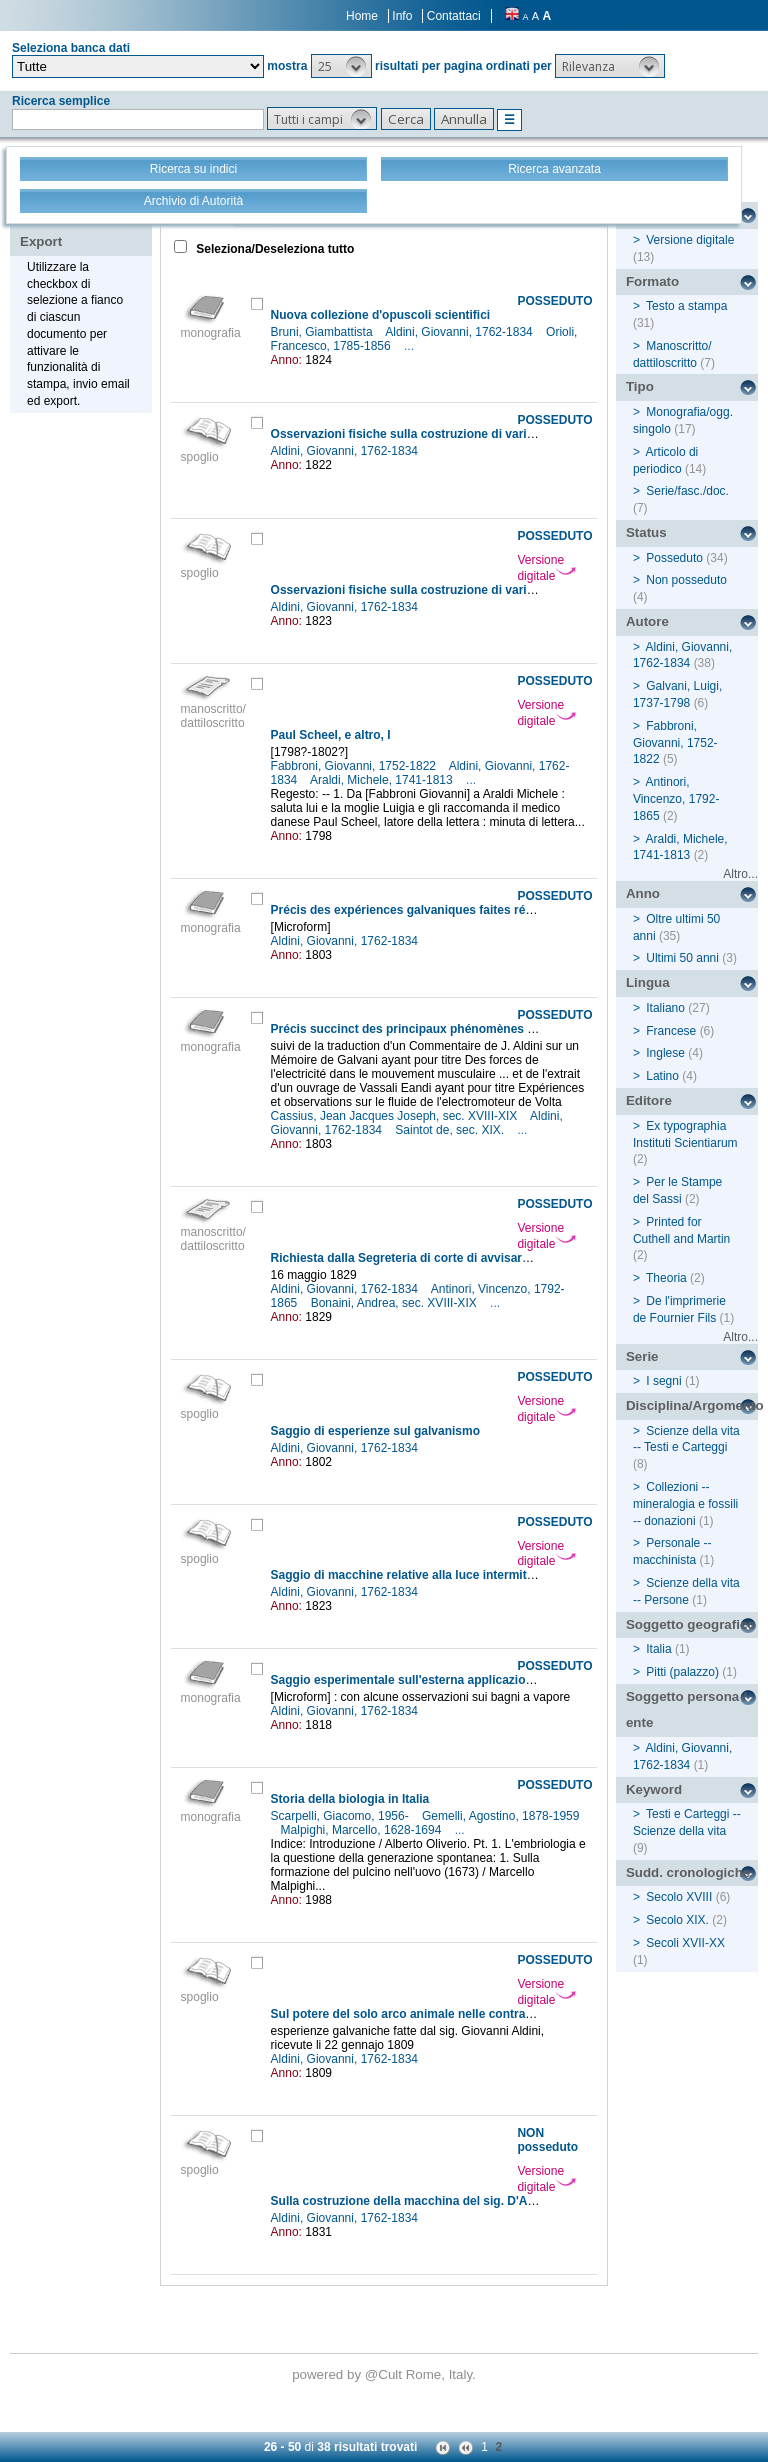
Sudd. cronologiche (688, 1872)
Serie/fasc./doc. (687, 491)
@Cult (385, 2374)
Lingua (648, 982)
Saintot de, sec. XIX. (451, 1130)
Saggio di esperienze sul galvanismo (375, 1431)
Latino (662, 1076)
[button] (341, 66)
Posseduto (674, 558)
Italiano (665, 1008)
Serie (642, 1356)
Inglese (665, 1053)
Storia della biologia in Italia (350, 1799)
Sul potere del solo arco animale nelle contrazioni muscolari (442, 2014)
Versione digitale (546, 568)
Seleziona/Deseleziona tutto (273, 249)
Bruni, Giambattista (323, 332)
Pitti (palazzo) (682, 1672)
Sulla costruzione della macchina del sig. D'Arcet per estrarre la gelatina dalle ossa (507, 2201)
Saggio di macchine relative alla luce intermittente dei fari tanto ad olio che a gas (501, 1575)
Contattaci (454, 16)
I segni (663, 1381)
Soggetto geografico (691, 1624)
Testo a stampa (686, 306)
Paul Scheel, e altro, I (331, 735)
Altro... (740, 874)
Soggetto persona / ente (686, 1710)
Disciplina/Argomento (692, 1405)
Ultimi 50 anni (682, 958)
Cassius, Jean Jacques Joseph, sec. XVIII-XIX (396, 1116)
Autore (647, 621)
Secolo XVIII (679, 1897)
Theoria (666, 1278)
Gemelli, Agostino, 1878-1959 (500, 1816)
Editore (649, 1100)
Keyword (654, 1789)
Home (362, 16)
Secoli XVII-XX (685, 1943)
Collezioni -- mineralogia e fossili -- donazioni (685, 1504)
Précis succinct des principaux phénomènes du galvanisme (441, 1029)
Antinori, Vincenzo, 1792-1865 (676, 799)
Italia (658, 1649)
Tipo (640, 386)
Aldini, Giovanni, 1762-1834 (460, 332)
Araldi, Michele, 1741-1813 (383, 780)
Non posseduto (686, 580)
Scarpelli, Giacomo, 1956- (341, 1816)
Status (646, 532)
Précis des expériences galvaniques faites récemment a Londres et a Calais (486, 910)
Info (402, 16)
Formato (652, 281)
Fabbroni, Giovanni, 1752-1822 (355, 766)
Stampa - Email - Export (83, 228)
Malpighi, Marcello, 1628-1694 (363, 1830)
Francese (671, 1031)
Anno (643, 893)
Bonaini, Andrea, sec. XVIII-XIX (395, 1303)
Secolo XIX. (677, 1920)
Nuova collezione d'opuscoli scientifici (381, 315)
